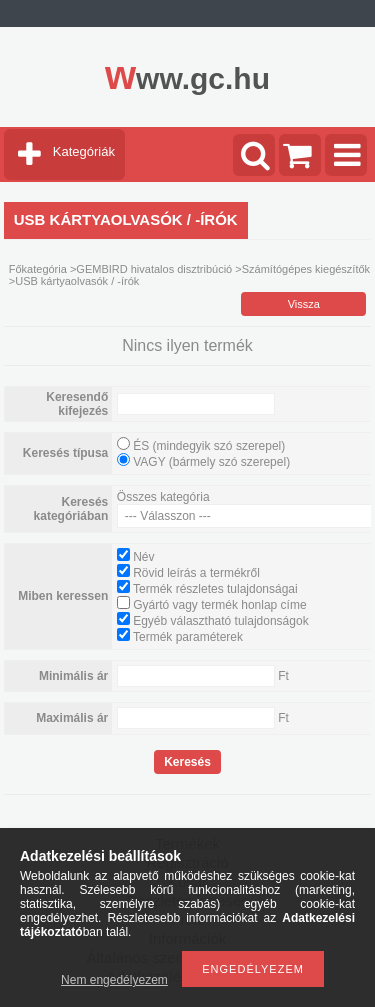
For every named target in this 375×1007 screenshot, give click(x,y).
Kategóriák (84, 151)
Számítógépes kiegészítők (306, 269)
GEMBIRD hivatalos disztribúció (154, 269)
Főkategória (38, 269)
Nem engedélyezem (114, 980)
